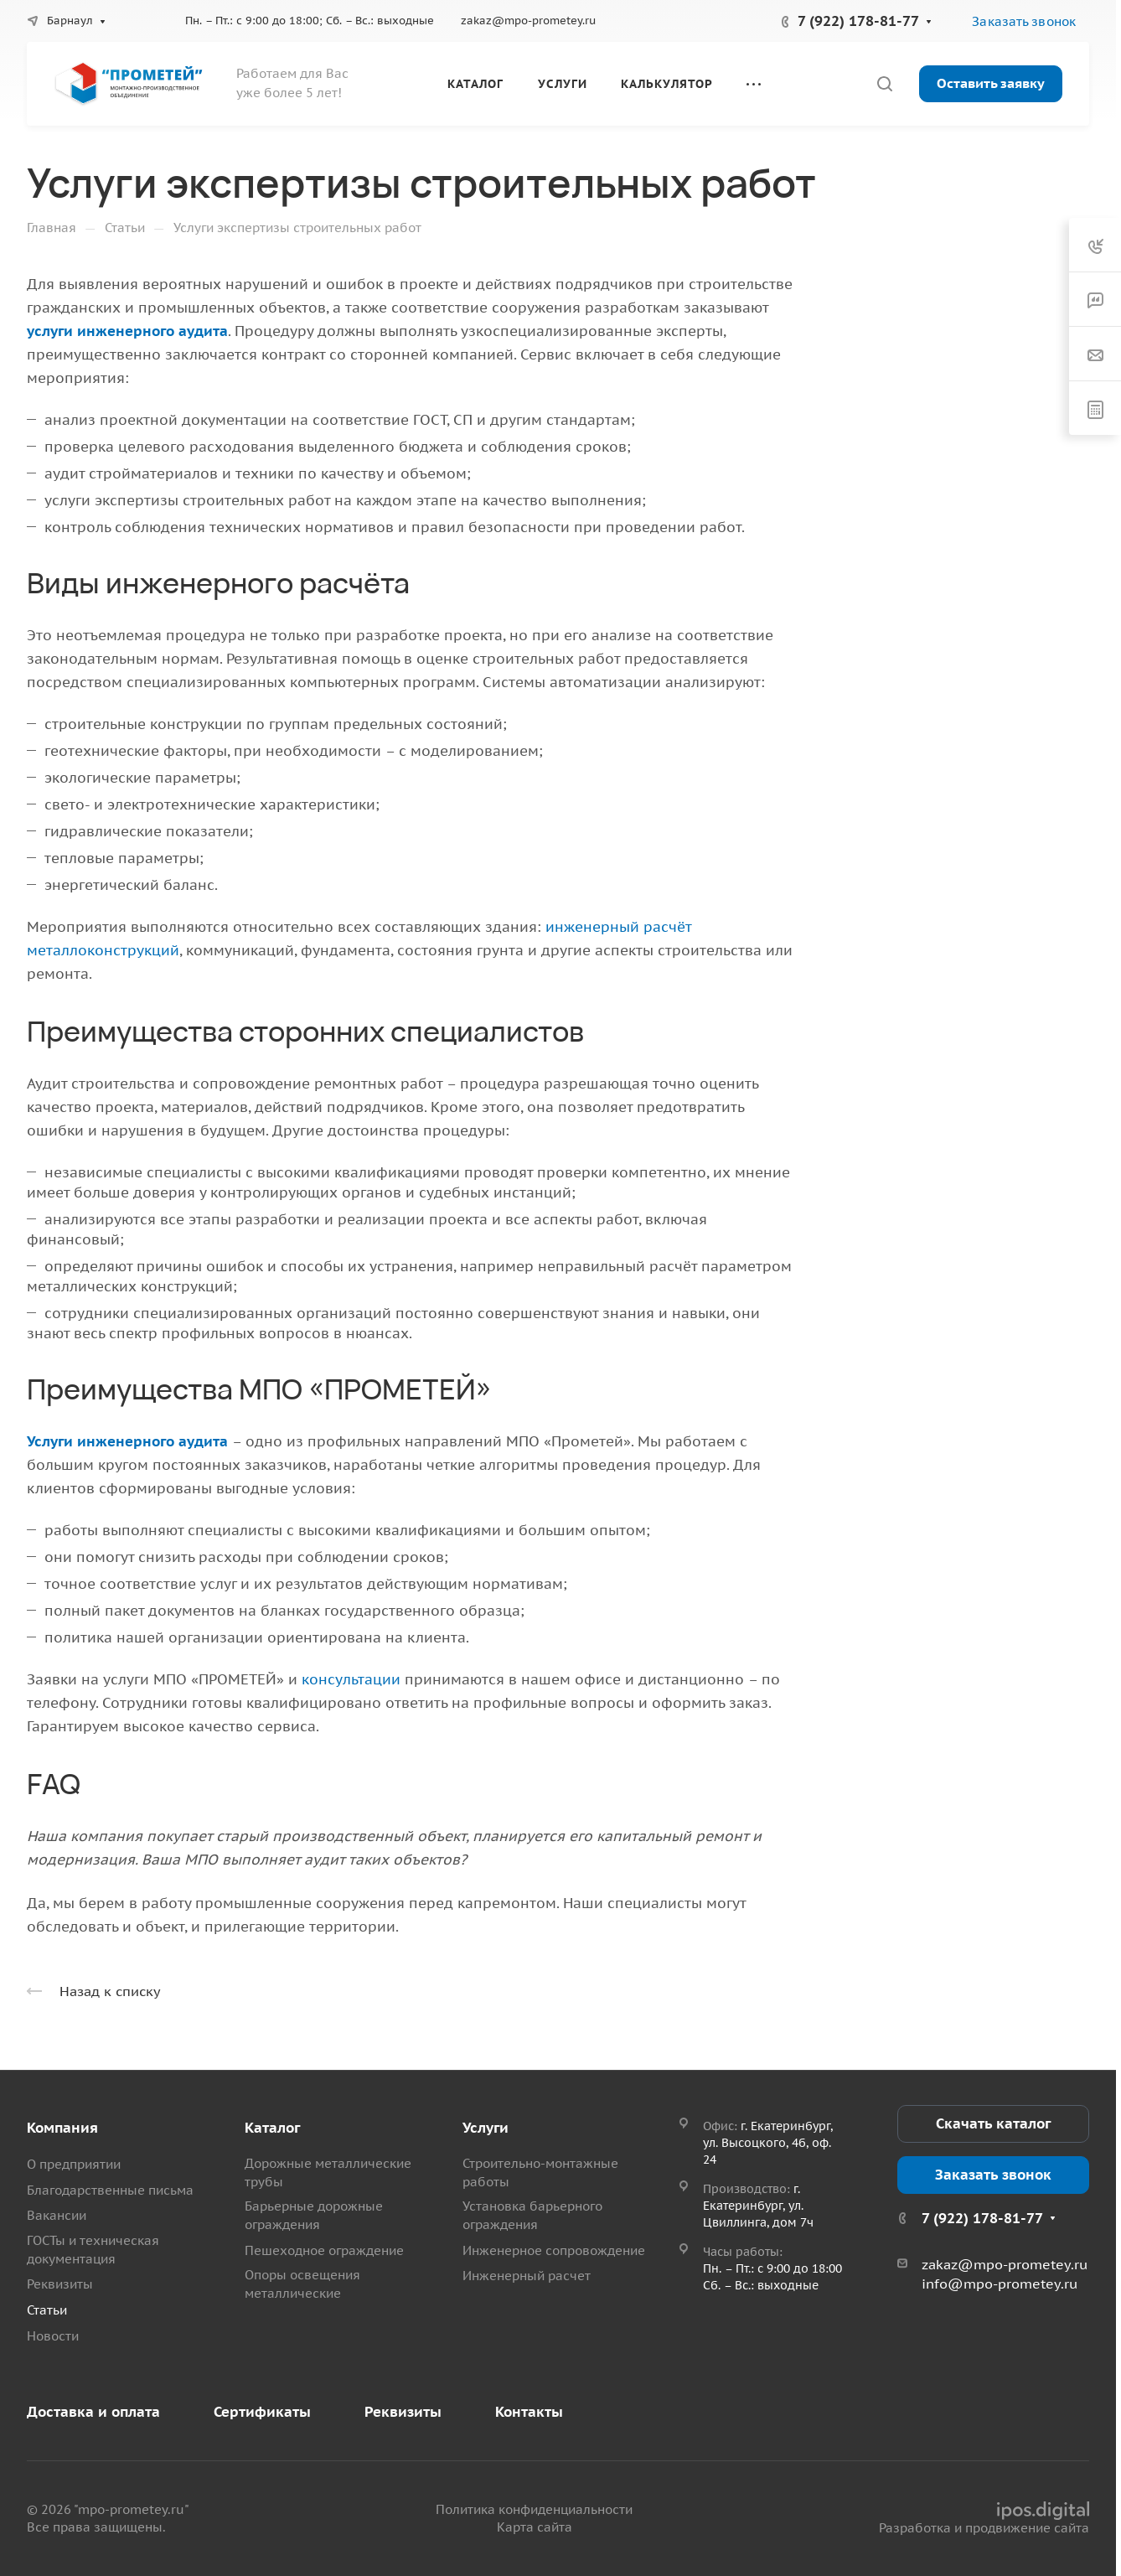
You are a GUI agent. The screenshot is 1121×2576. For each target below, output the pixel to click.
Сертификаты (262, 2412)
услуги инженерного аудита (127, 331)
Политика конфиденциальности (534, 2509)
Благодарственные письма (110, 2190)
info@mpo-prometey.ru (999, 2283)
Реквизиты (60, 2284)
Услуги (485, 2127)
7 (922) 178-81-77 (858, 21)
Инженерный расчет (526, 2276)
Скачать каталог (993, 2123)
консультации (351, 1679)
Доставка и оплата (93, 2412)
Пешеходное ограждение (324, 2250)
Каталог (272, 2127)
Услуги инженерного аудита (127, 1441)
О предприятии (74, 2164)
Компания (62, 2127)
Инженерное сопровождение (553, 2250)
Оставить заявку (991, 83)
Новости (53, 2336)
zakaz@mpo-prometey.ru (528, 20)
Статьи (47, 2310)
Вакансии (56, 2215)
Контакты (529, 2412)
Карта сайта (534, 2527)
